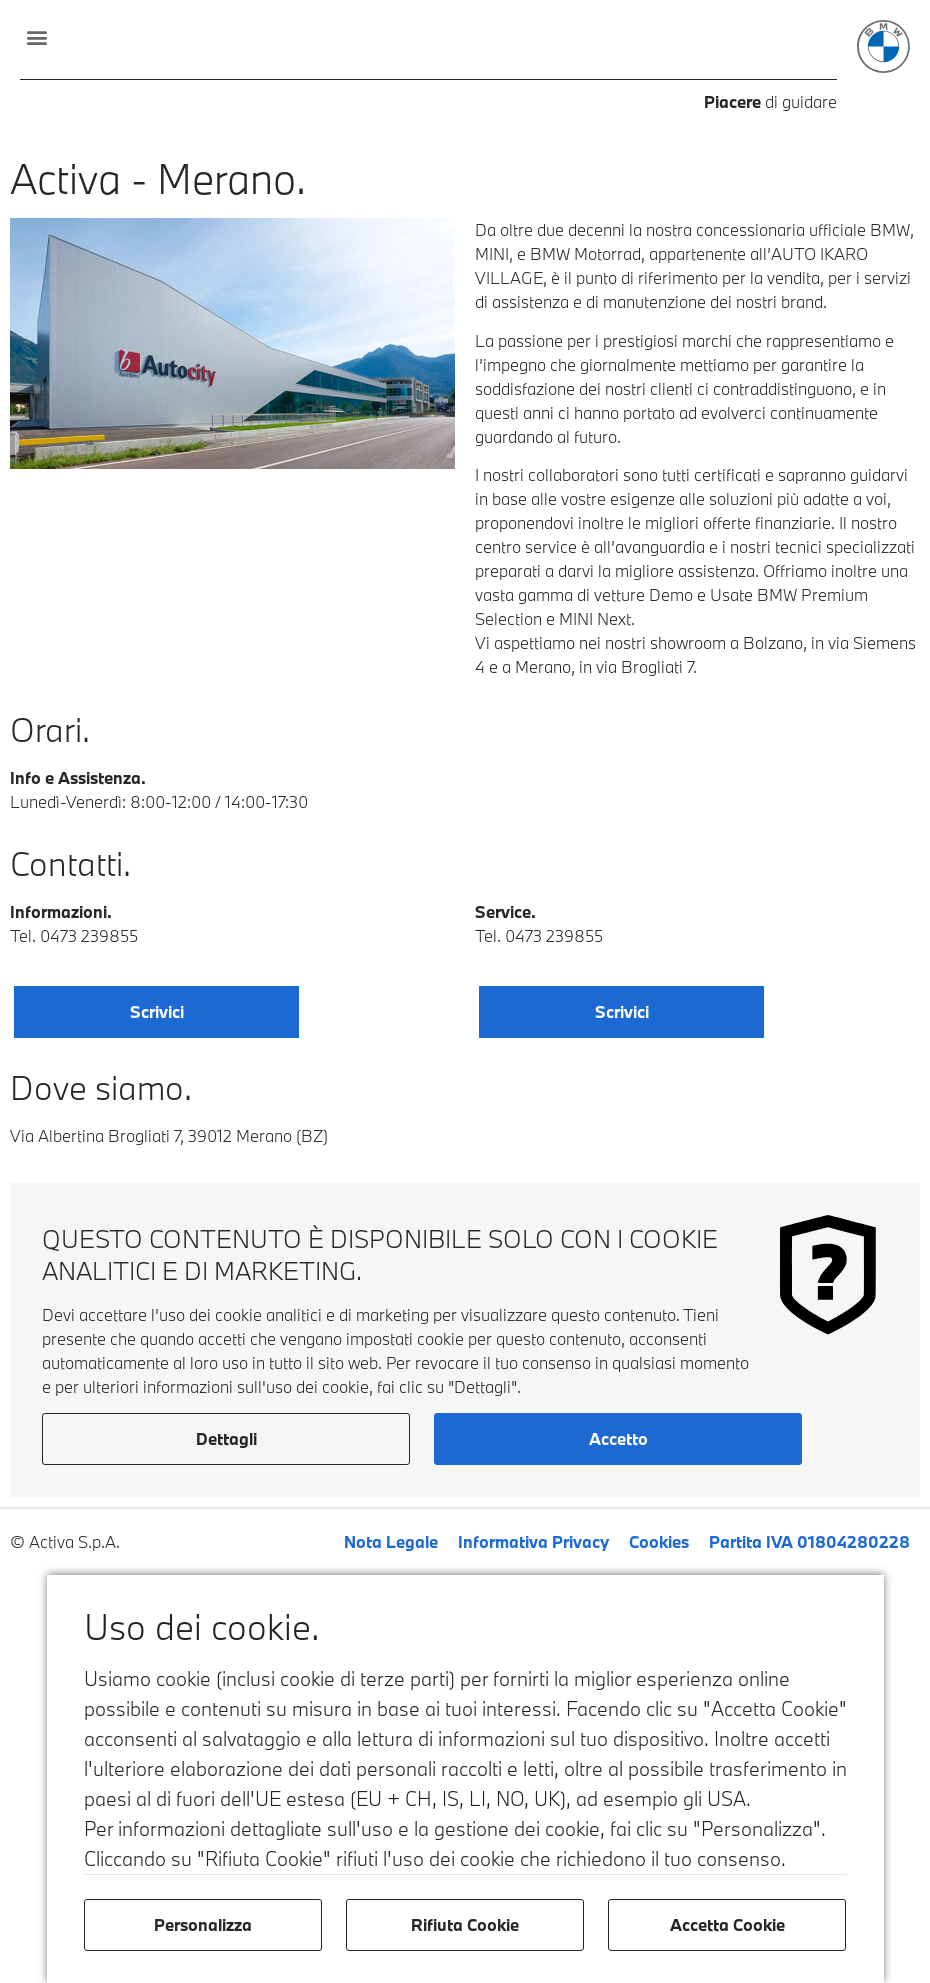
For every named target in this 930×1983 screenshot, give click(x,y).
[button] (36, 36)
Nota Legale (391, 1541)
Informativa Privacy (533, 1541)
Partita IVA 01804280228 (809, 1541)
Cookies (659, 1541)
